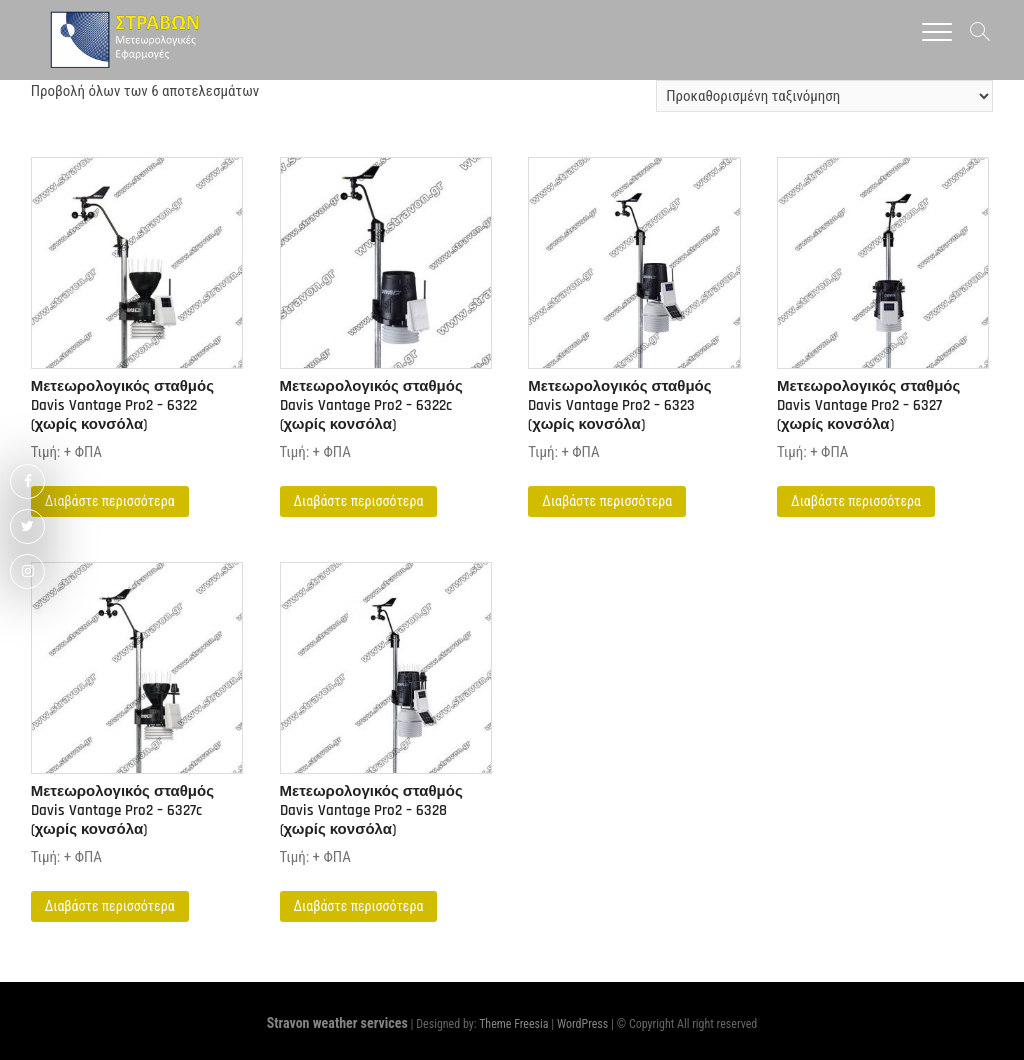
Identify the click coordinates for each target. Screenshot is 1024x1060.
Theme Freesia (513, 1024)
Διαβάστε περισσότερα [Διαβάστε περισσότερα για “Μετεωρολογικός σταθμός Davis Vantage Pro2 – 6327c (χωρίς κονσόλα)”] (110, 906)
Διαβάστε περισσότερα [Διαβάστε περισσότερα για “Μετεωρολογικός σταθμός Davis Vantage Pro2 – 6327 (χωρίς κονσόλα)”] (856, 501)
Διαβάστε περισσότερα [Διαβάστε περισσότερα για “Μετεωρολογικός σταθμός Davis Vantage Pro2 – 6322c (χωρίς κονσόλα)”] (359, 501)
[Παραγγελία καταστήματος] (824, 96)
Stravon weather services (337, 1023)
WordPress (582, 1024)
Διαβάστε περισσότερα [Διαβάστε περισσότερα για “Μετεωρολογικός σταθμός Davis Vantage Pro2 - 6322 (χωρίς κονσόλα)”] (110, 501)
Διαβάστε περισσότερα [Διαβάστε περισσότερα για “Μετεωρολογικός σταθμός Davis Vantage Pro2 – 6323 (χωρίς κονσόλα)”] (607, 501)
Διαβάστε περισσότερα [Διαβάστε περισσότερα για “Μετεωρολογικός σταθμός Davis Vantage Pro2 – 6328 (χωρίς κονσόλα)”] (359, 906)
